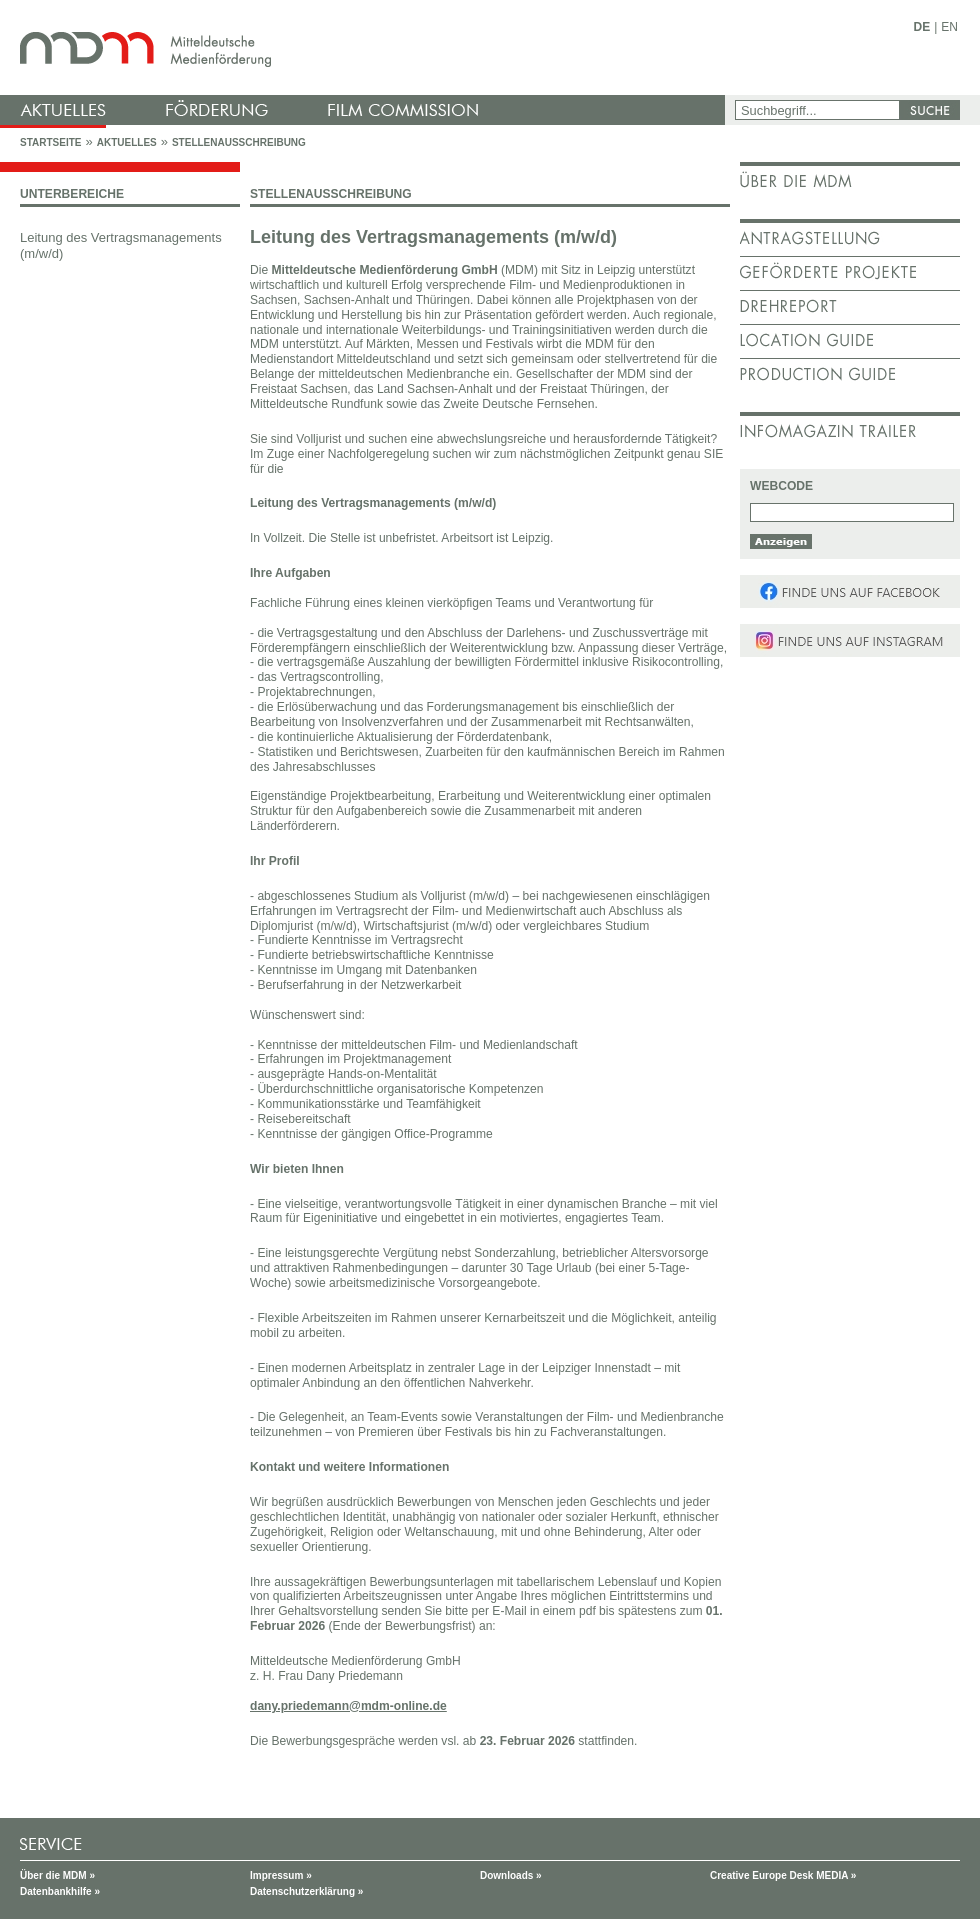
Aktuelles (127, 142)
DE (922, 27)
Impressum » (281, 1875)
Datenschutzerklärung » (306, 1891)
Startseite (50, 142)
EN (949, 27)
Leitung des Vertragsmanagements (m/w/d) (121, 245)
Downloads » (511, 1875)
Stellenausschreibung (239, 142)
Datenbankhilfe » (60, 1891)
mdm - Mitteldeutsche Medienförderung (365, 47)
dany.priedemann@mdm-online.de (348, 1706)
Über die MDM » (57, 1875)
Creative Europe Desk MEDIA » (783, 1875)
